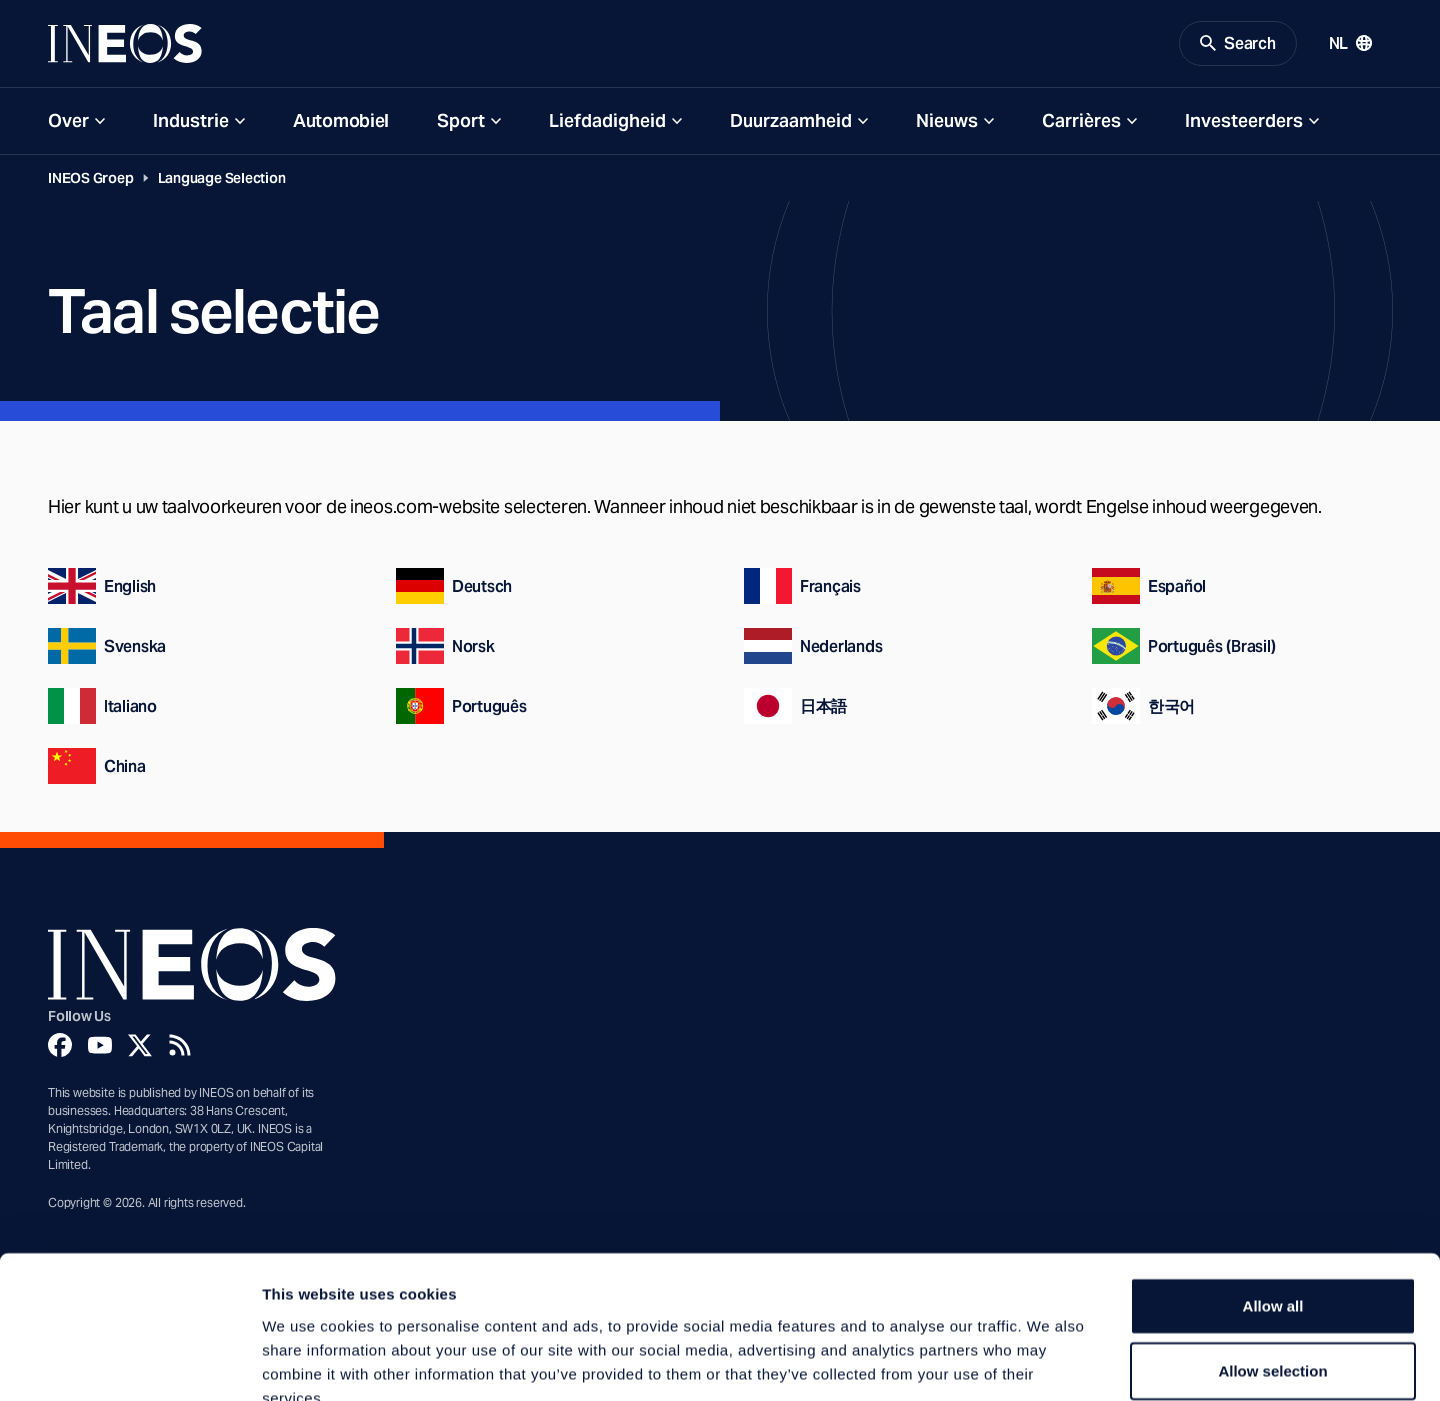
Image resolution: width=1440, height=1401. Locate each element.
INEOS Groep (91, 179)
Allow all (1273, 1188)
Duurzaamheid (791, 121)
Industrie (191, 121)
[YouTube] (100, 1047)
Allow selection (1272, 1254)
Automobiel (341, 121)
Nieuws (947, 121)
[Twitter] (140, 1047)
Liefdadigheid (607, 121)
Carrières (1081, 121)
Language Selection (222, 179)
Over (68, 121)
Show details (1049, 1361)
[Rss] (180, 1047)
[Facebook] (60, 1047)
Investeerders (1244, 121)
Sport (461, 121)
